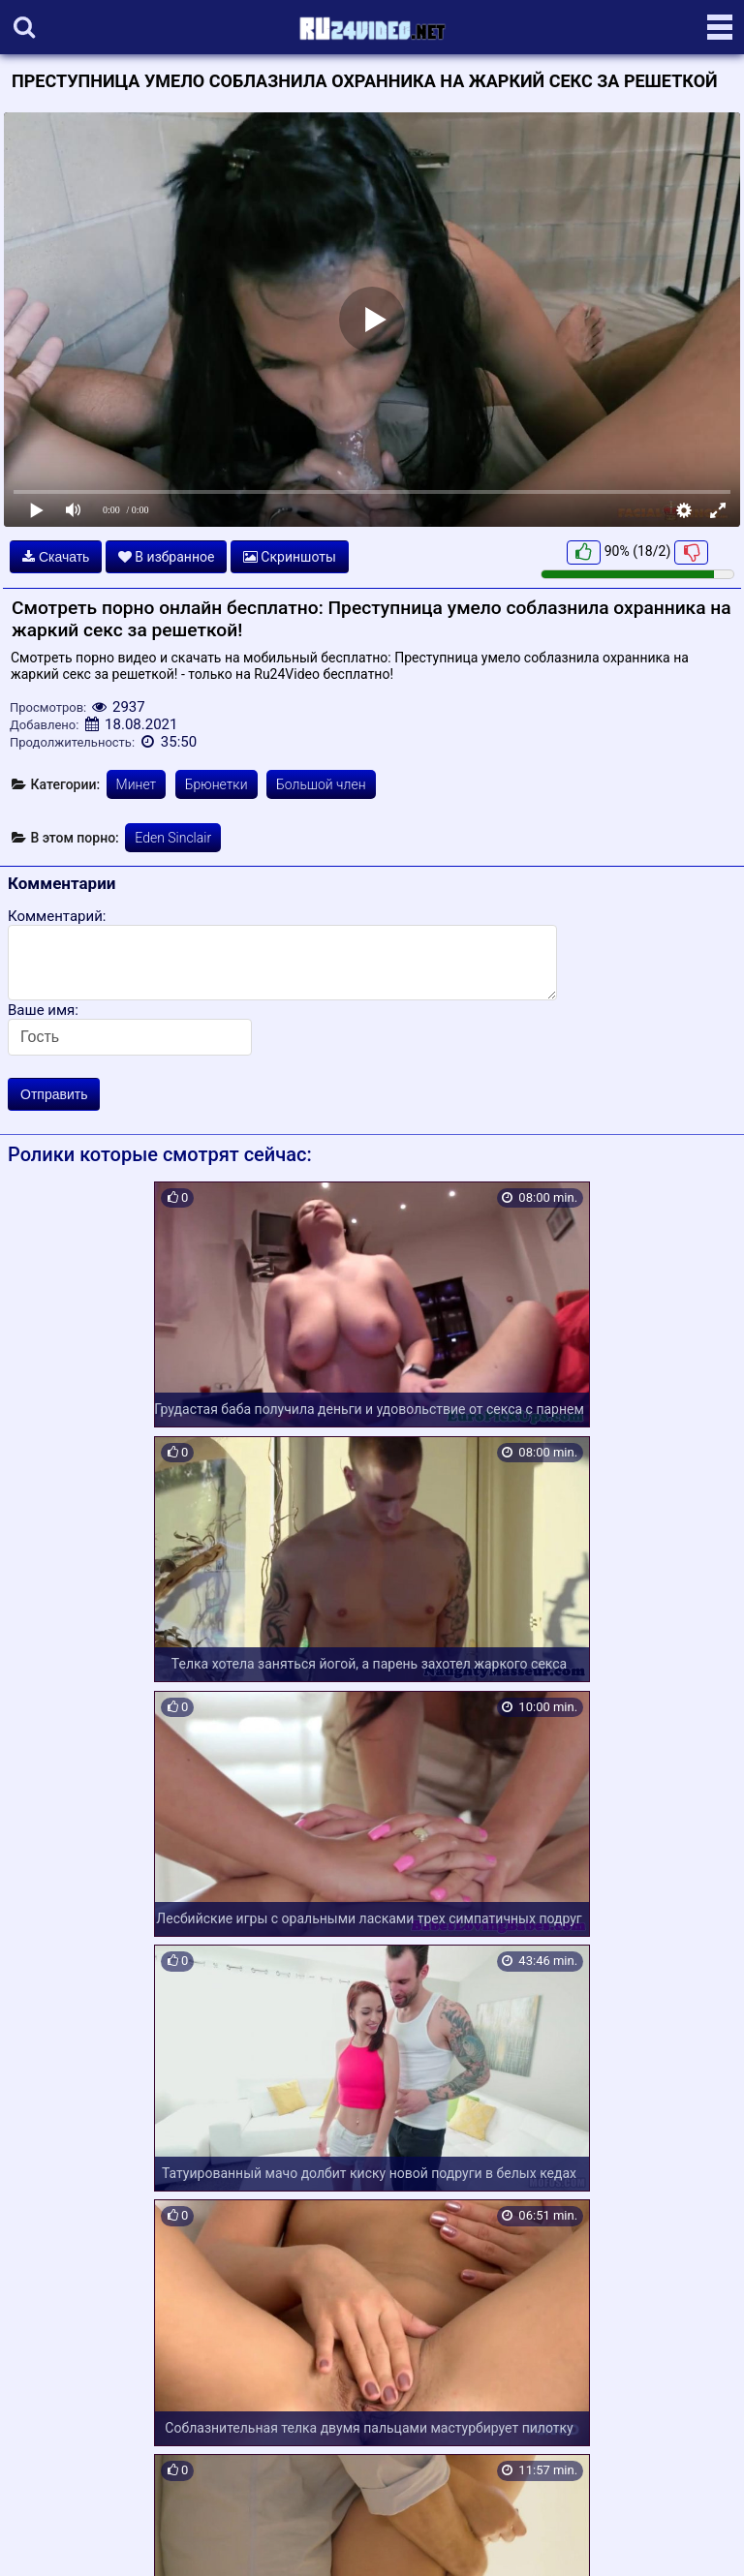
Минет (136, 784)
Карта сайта (43, 2538)
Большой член (321, 784)
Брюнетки (216, 784)
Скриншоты (289, 557)
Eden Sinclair (173, 837)
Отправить (53, 1094)
